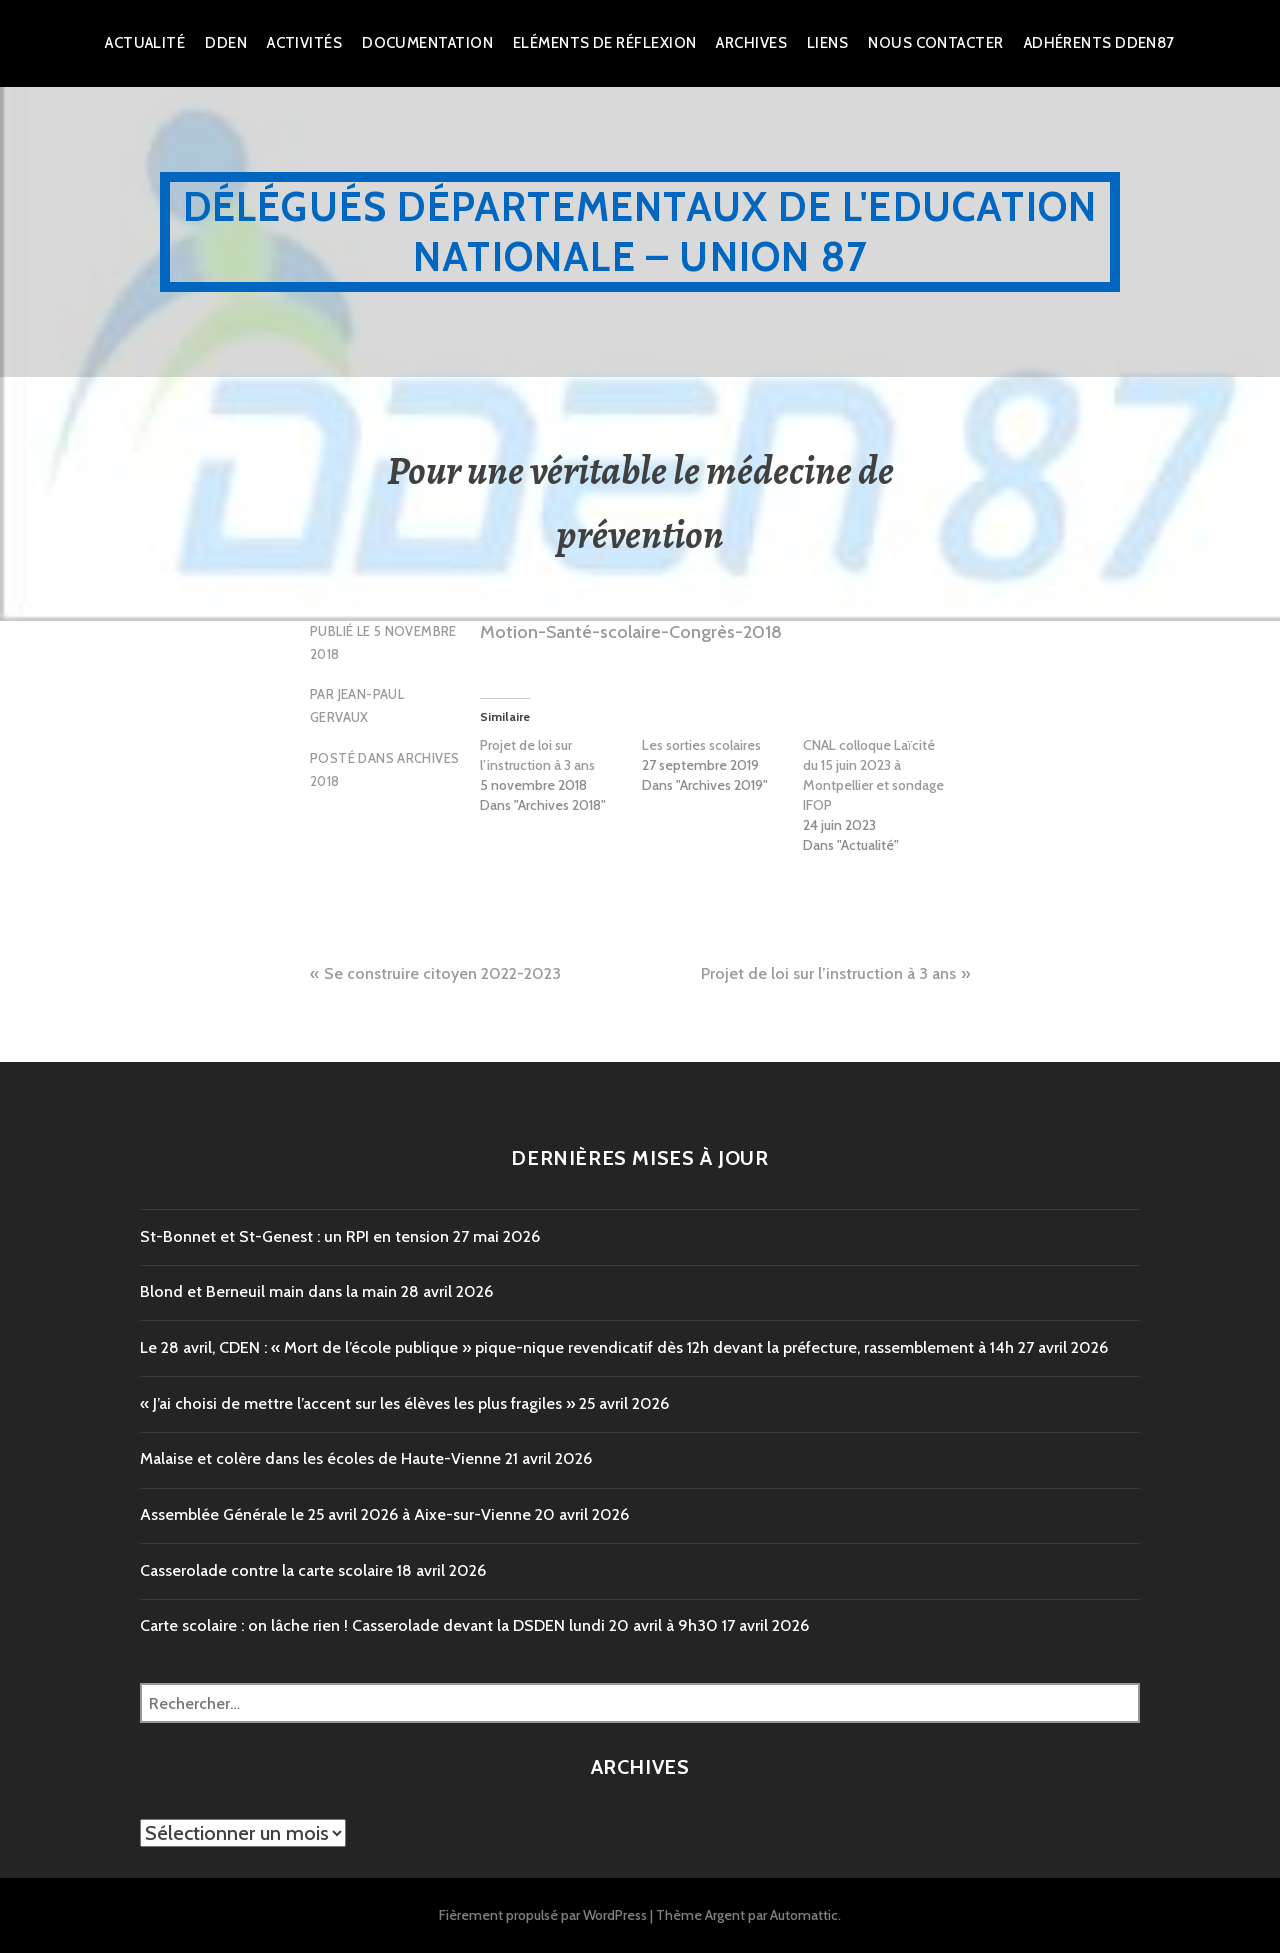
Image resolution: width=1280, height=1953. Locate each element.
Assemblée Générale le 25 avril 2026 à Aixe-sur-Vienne (335, 1514)
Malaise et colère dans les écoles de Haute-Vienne (320, 1458)
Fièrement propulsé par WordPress (543, 1915)
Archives (751, 43)
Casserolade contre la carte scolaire (266, 1570)
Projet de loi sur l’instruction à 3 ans (537, 755)
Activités (304, 43)
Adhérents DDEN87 (1099, 43)
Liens (827, 43)
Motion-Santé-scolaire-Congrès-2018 (631, 632)
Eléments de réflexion (604, 43)
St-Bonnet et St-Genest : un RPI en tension (294, 1236)
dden (226, 43)
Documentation (427, 43)
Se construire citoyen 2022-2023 (442, 973)
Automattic (804, 1915)
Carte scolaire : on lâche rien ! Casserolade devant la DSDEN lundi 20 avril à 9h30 (429, 1625)
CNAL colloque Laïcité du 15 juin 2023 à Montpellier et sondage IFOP (873, 775)
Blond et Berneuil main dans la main (268, 1291)
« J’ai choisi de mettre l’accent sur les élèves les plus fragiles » (357, 1403)
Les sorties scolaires (701, 745)
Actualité (145, 43)
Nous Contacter (935, 43)
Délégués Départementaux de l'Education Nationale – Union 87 (640, 231)
